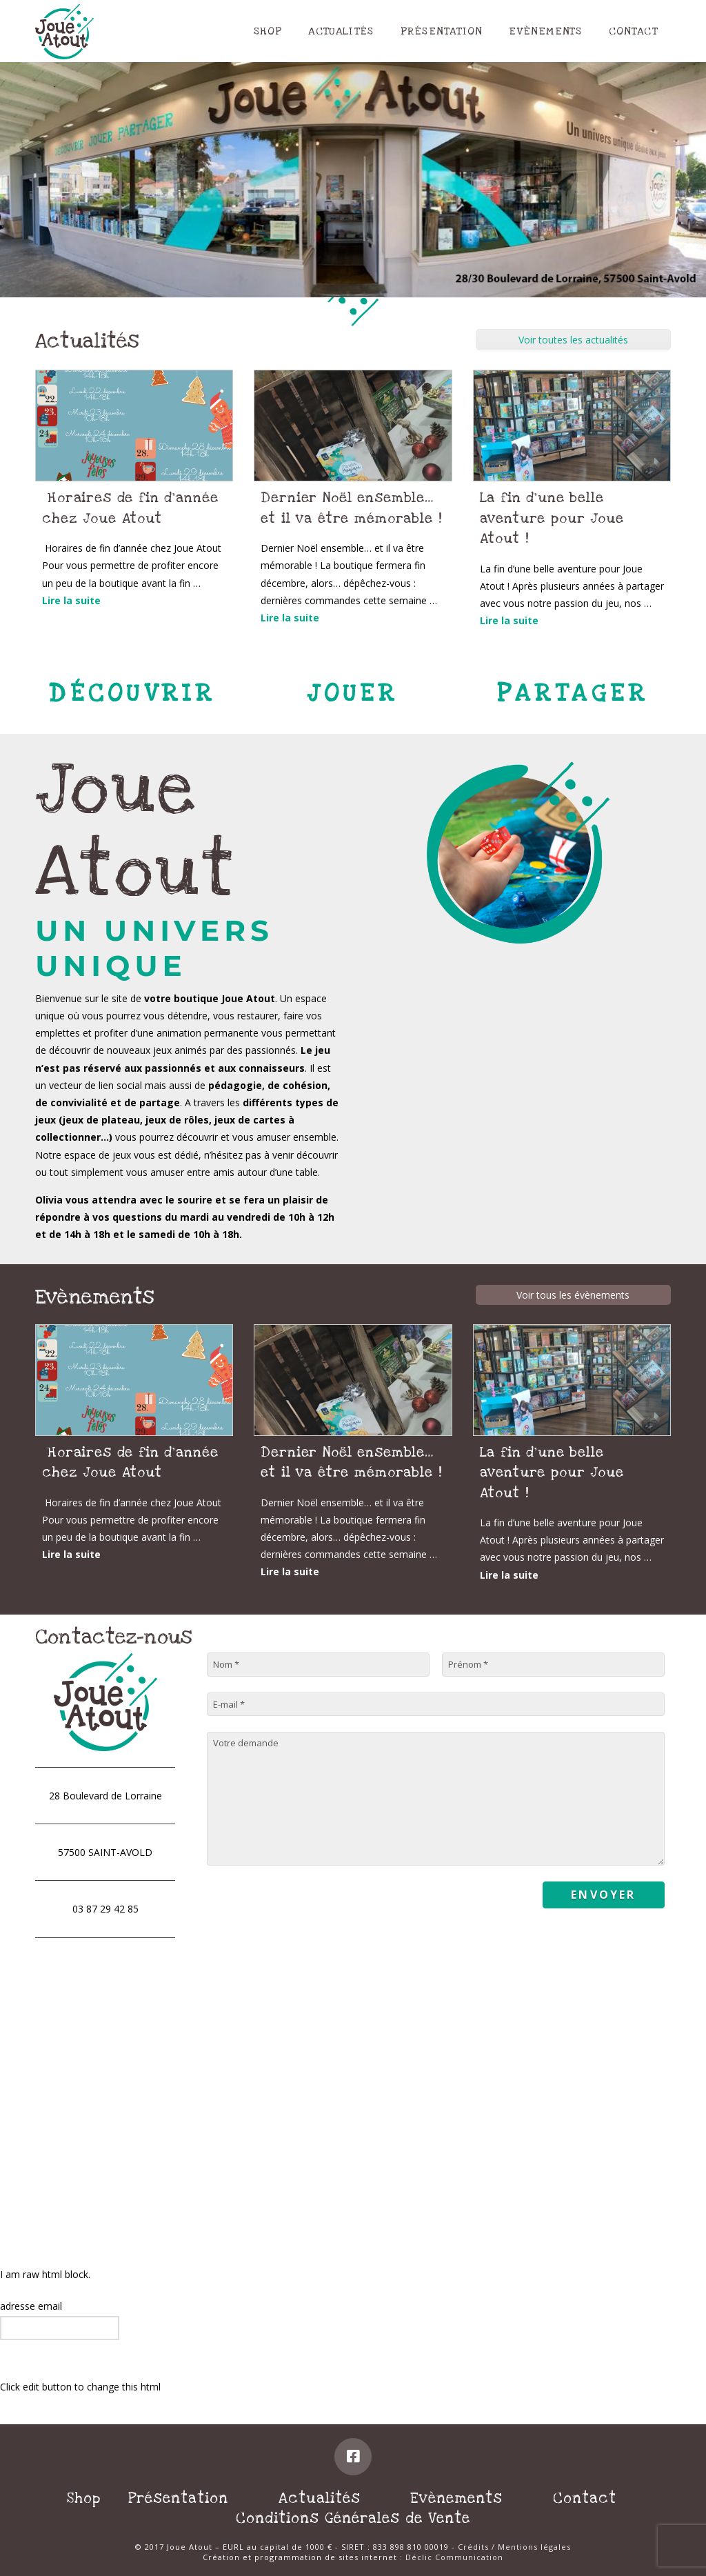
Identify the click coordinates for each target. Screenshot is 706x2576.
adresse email (31, 2306)
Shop (84, 2498)
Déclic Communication (454, 2557)
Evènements (456, 2498)
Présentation (178, 2498)
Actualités (320, 2498)
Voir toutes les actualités (573, 339)
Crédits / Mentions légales (514, 2547)
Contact (584, 2498)
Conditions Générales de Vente (353, 2518)
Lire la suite (71, 600)
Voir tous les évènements (572, 1294)
